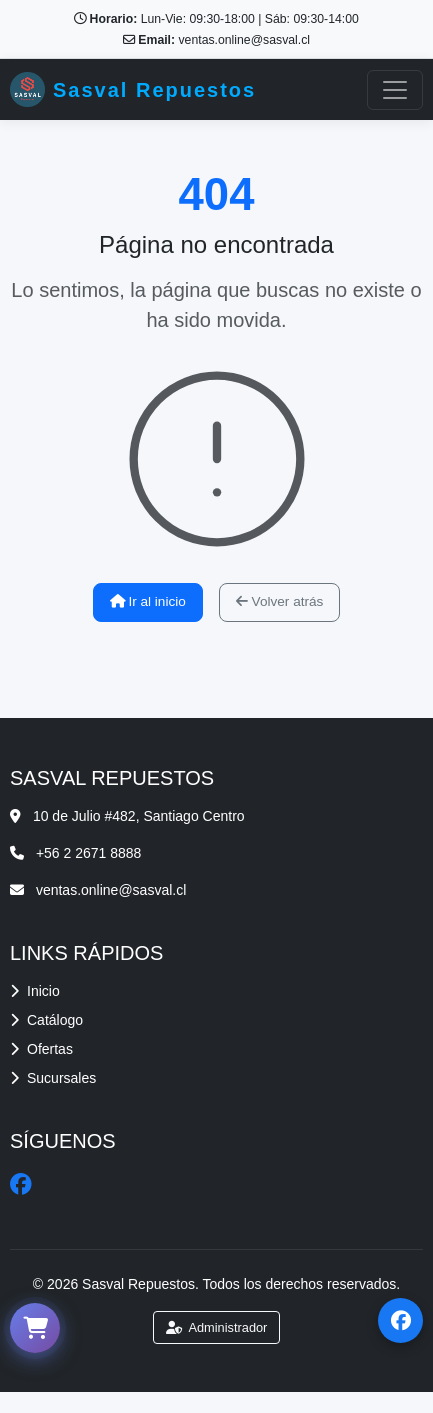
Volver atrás (280, 601)
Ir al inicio (148, 601)
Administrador (217, 1327)
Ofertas (41, 1049)
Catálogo (46, 1020)
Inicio (35, 991)
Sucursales (53, 1078)
